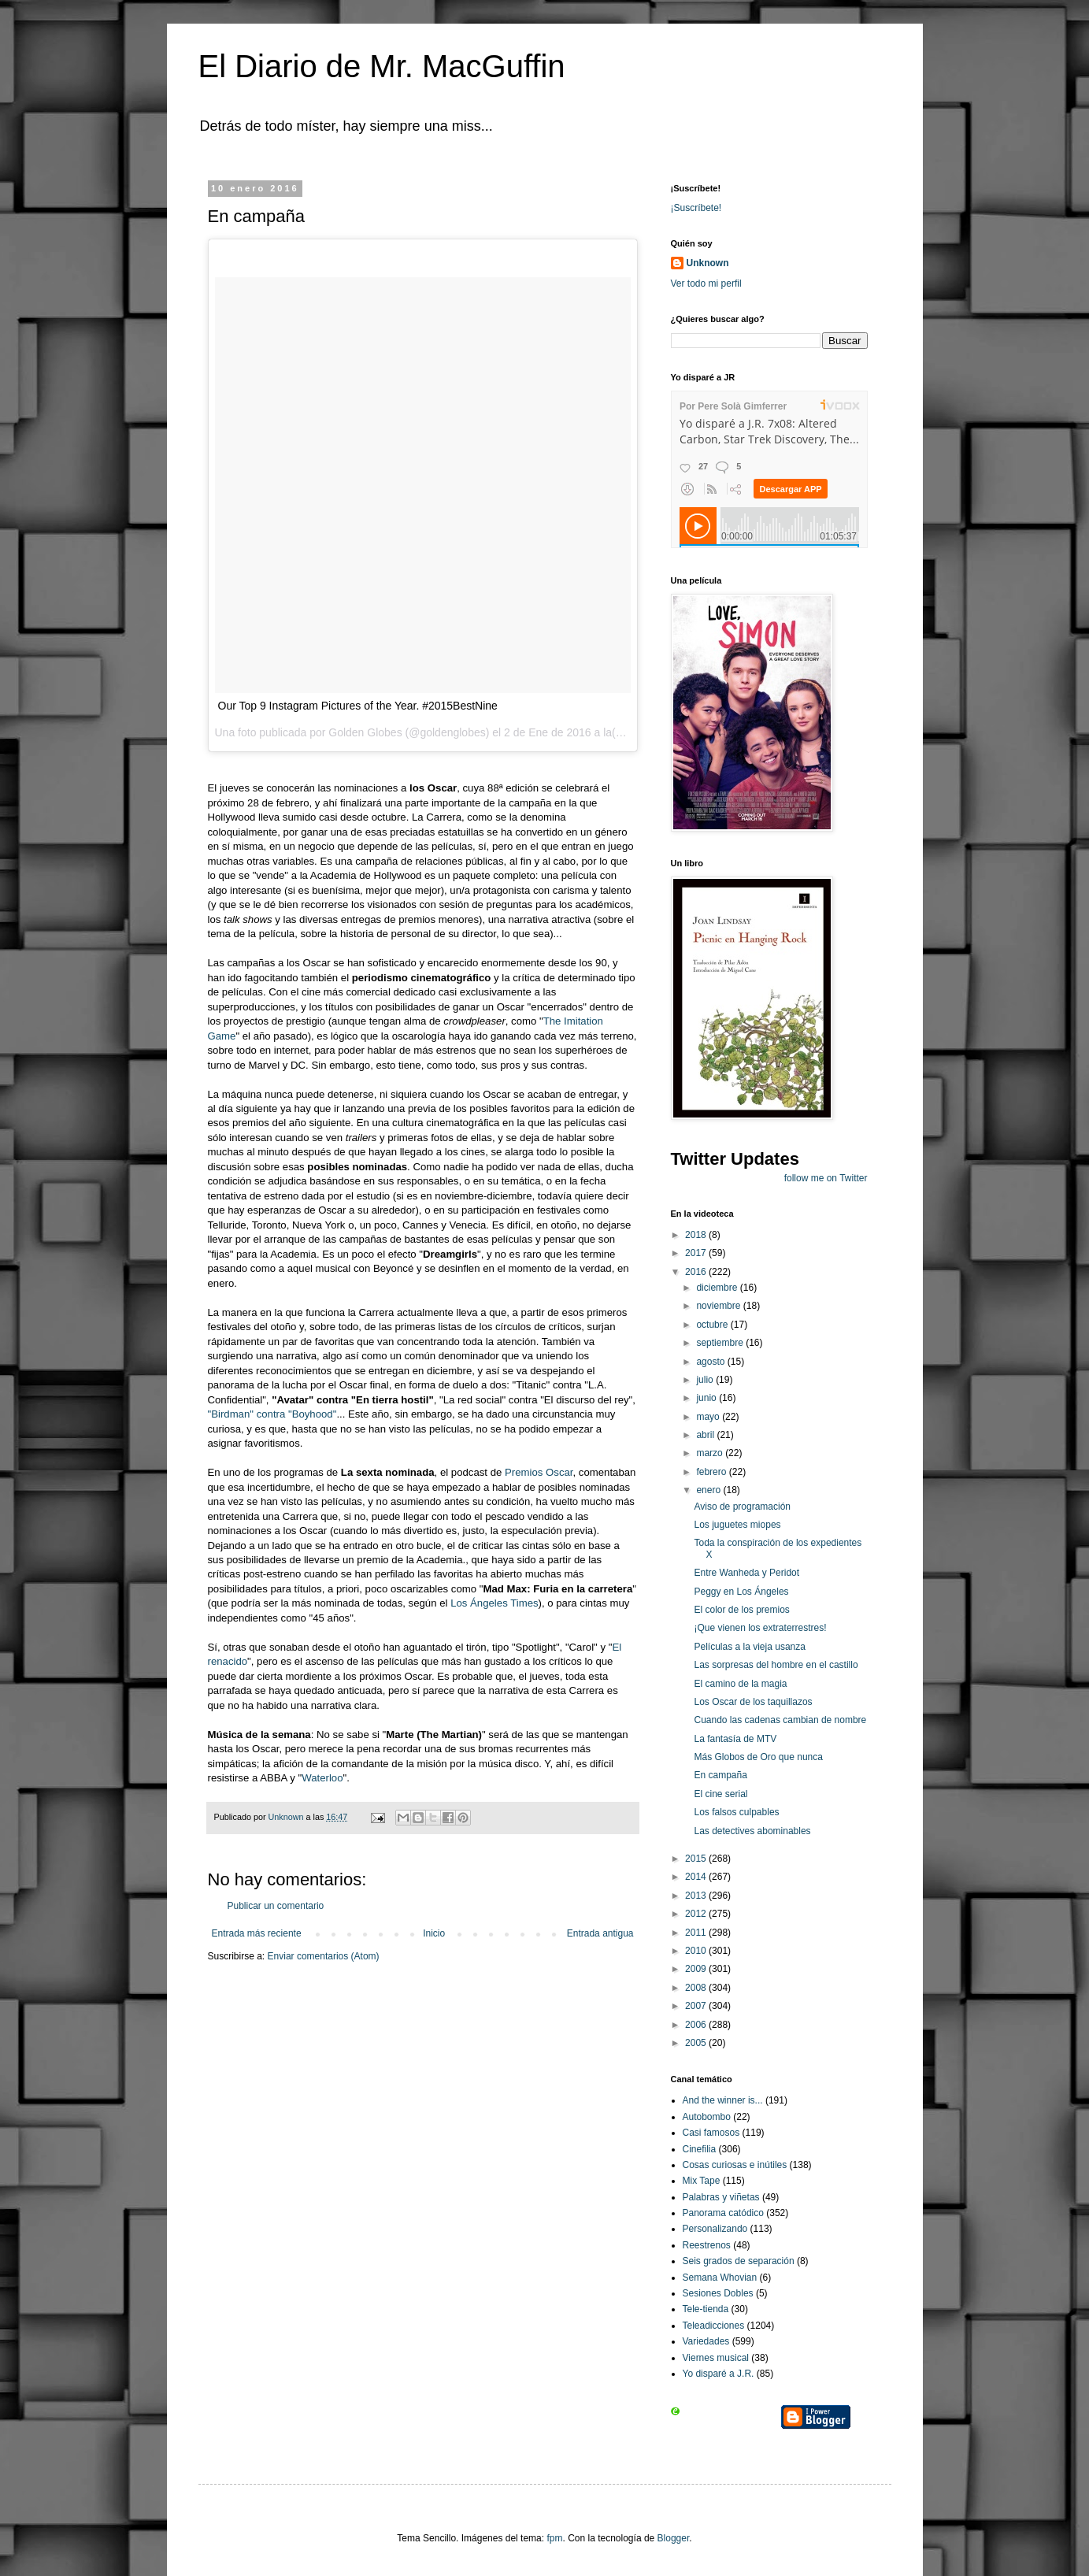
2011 (697, 1932)
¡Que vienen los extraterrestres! (760, 1627)
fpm (554, 2538)
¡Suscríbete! (696, 207)
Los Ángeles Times (494, 1603)
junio (707, 1397)
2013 (697, 1895)
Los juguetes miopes (737, 1524)
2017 (697, 1252)
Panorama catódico (723, 2212)
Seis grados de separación (739, 2261)
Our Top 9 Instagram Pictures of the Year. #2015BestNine (358, 705)
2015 (697, 1858)
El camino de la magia (740, 1683)
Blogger (673, 2538)
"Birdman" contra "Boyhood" (272, 1414)
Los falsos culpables (736, 1812)
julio (706, 1379)
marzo (710, 1452)
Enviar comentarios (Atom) (324, 1956)
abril (706, 1434)
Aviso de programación (742, 1506)
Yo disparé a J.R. (718, 2373)
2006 (697, 2024)
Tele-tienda (706, 2309)
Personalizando (715, 2228)
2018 (697, 1234)
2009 (697, 1968)
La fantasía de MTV (735, 1738)
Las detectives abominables (752, 1831)
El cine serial (720, 1793)
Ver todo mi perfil (706, 283)
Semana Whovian (720, 2277)
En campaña (720, 1775)
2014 (697, 1876)
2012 (697, 1913)
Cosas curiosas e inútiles (735, 2164)
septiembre (721, 1342)
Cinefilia (700, 2149)
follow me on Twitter (826, 1178)
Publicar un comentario (276, 1905)
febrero (712, 1471)
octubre (713, 1324)
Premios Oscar (538, 1472)
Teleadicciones (714, 2325)
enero (709, 1490)
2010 (697, 1950)
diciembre (717, 1287)
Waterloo (322, 1778)
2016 (697, 1271)
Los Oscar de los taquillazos (753, 1701)
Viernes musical (716, 2357)
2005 (697, 2042)
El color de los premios (741, 1609)
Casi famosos (711, 2132)
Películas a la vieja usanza (749, 1646)
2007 (697, 2005)
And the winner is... (723, 2100)
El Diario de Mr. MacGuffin (381, 66)
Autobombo (707, 2116)
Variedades (706, 2341)
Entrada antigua (600, 1933)
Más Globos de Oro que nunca (758, 1756)
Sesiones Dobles (718, 2293)
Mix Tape (701, 2180)
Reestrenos (707, 2245)
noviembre (719, 1305)
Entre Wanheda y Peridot (746, 1572)
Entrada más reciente (257, 1933)
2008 (697, 1987)
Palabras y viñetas (721, 2197)
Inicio (434, 1933)
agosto (711, 1361)
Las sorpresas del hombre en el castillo (775, 1664)
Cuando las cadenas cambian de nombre (780, 1719)
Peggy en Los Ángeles (741, 1591)
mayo (709, 1416)
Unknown (708, 263)
